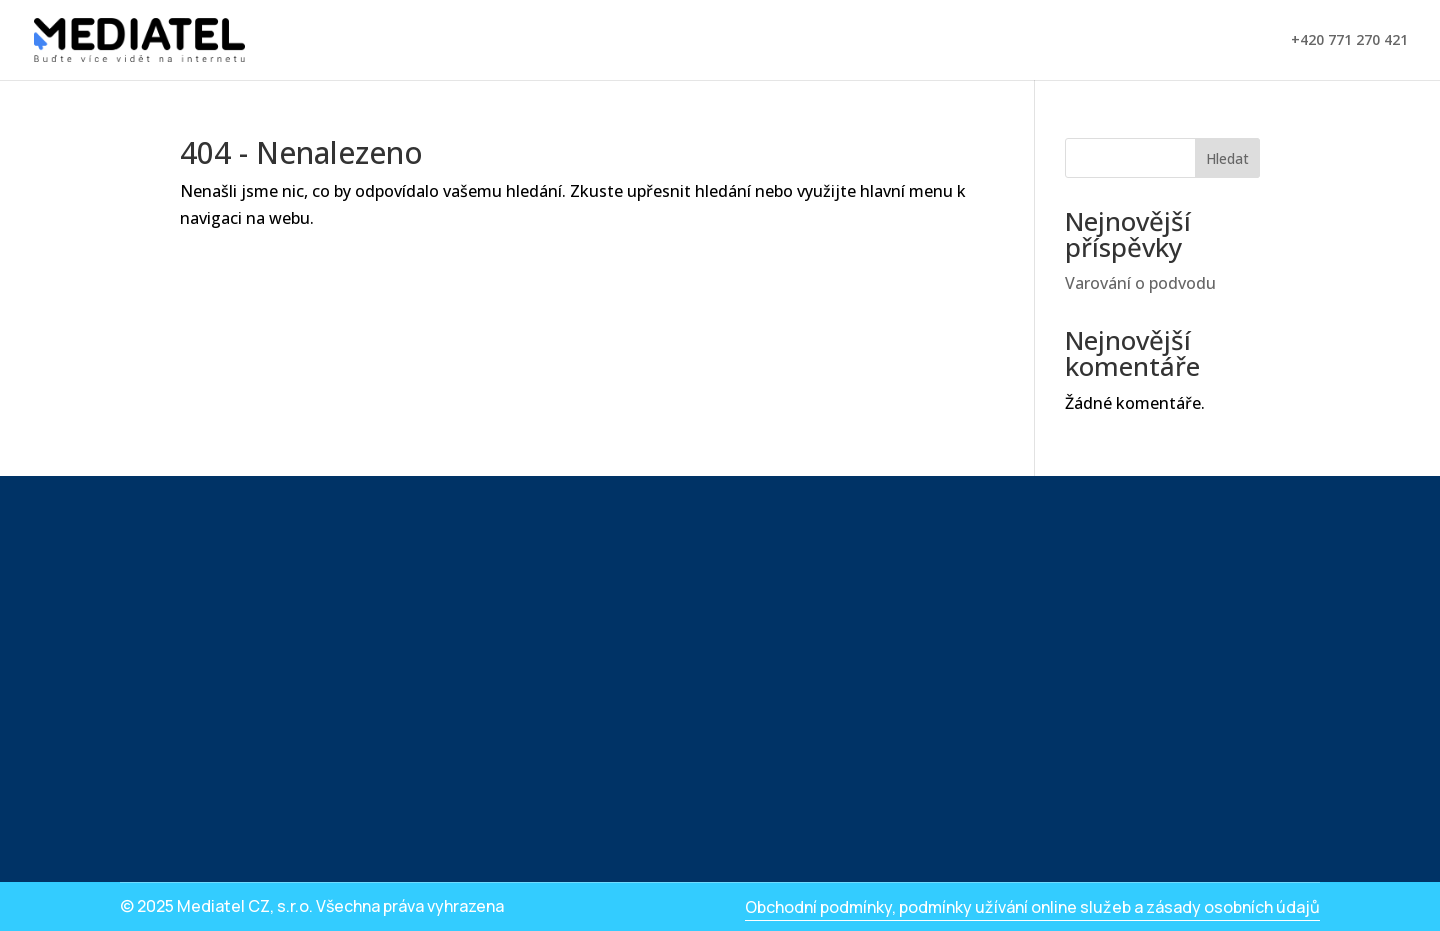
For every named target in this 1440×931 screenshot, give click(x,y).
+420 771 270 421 (1349, 41)
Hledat (1227, 158)
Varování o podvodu (1140, 283)
